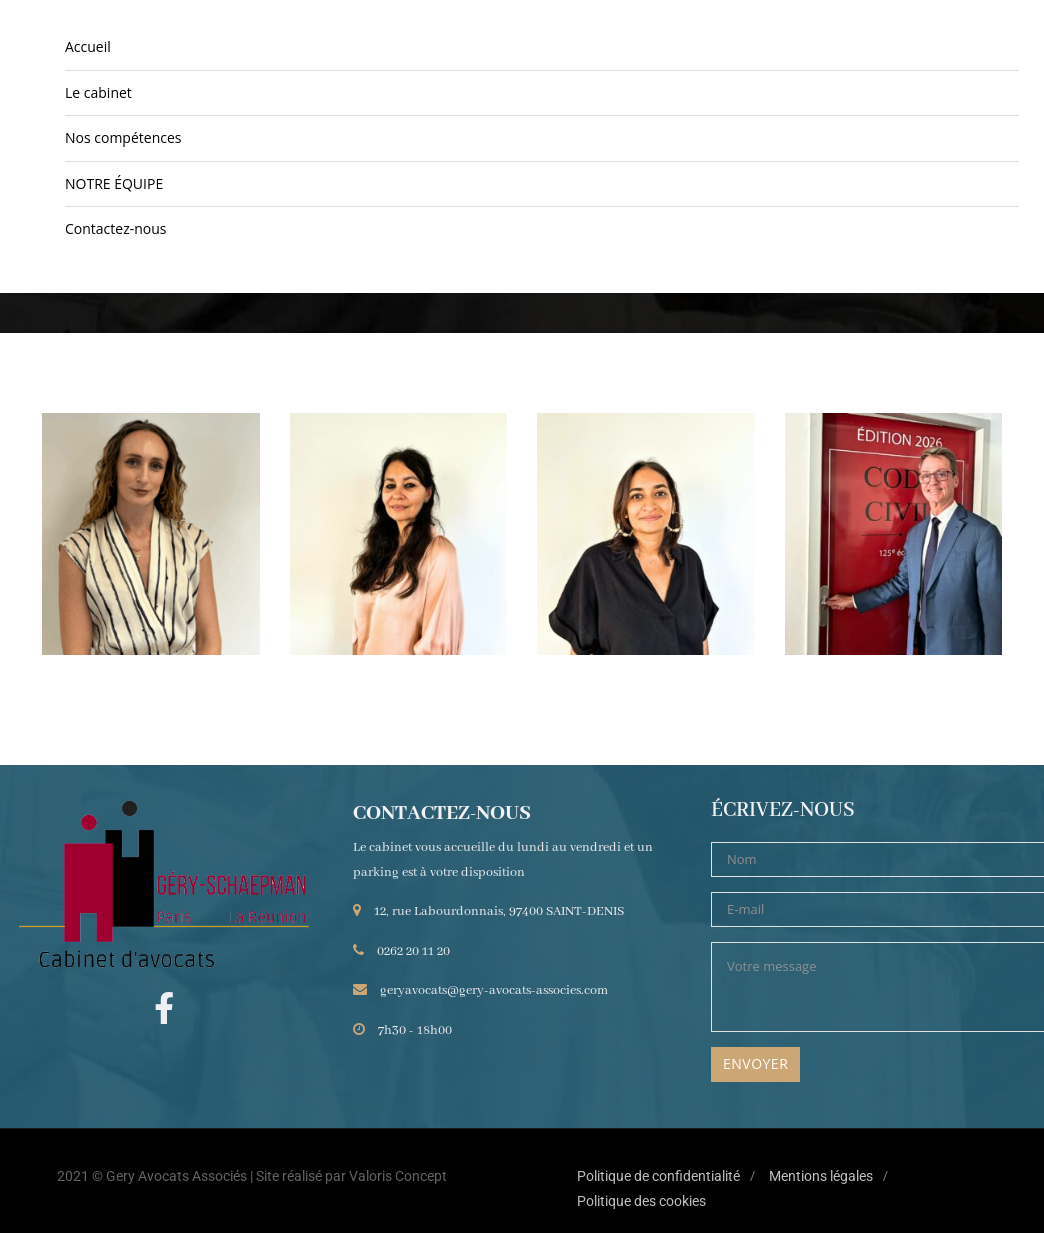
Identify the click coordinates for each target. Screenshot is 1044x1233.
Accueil (88, 46)
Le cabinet (98, 92)
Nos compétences (123, 137)
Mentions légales (821, 1176)
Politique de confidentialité (658, 1176)
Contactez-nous (116, 228)
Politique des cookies (641, 1201)
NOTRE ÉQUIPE (114, 183)
